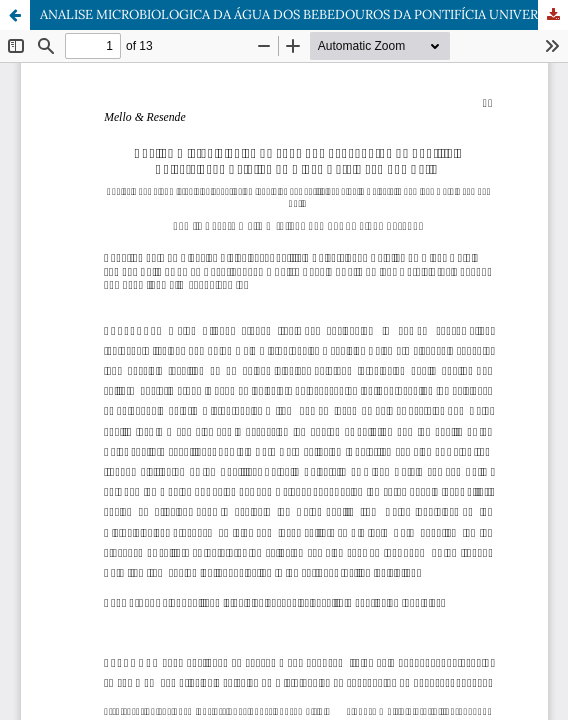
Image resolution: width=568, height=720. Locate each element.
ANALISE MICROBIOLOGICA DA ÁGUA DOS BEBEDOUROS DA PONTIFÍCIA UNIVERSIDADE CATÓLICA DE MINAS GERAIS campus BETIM (304, 14)
